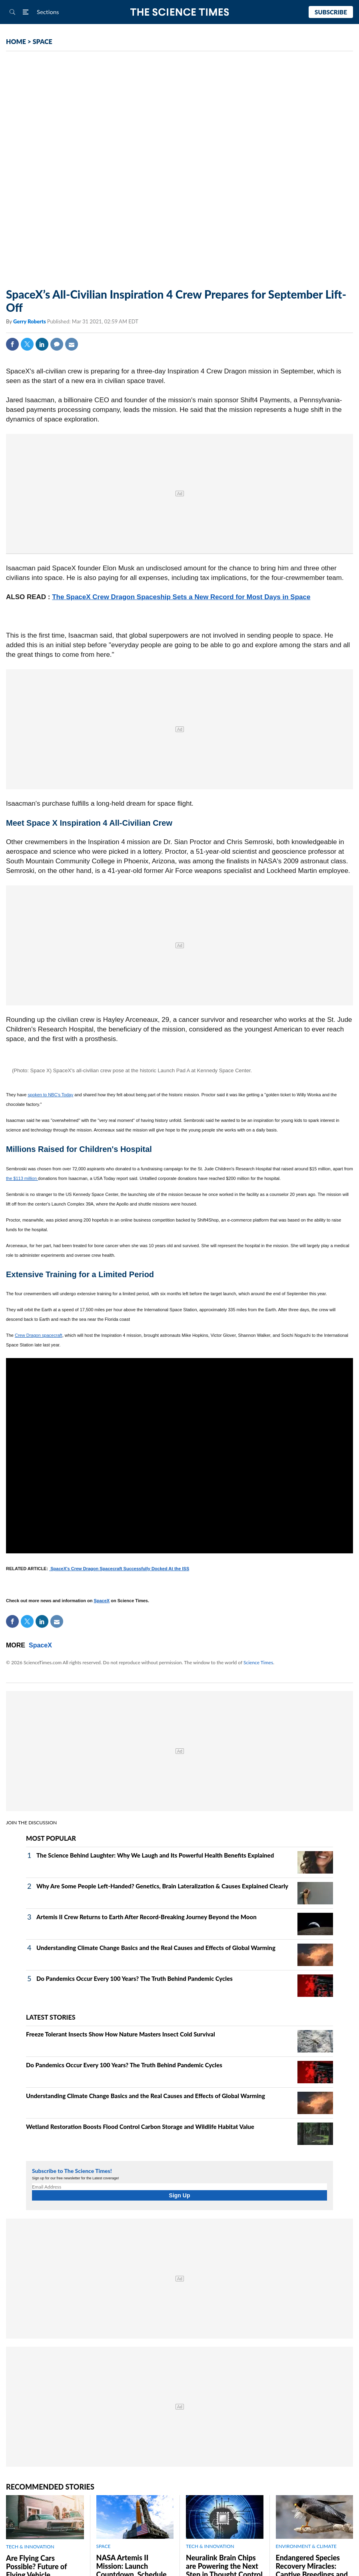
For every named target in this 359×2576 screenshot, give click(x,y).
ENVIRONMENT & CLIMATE (306, 2546)
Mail (71, 344)
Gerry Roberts (30, 321)
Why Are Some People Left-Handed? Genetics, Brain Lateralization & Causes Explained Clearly (162, 1886)
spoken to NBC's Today (50, 1094)
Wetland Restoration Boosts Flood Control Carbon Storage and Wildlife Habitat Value (140, 2126)
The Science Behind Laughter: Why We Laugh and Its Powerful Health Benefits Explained (155, 1855)
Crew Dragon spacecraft (38, 1335)
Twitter (27, 344)
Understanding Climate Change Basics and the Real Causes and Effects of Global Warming (155, 1947)
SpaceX (102, 1600)
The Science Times (179, 12)
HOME (16, 41)
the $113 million (22, 1178)
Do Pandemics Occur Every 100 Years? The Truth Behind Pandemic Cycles (134, 1978)
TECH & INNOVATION (30, 2547)
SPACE (42, 41)
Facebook (12, 344)
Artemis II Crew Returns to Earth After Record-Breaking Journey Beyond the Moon (146, 1916)
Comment (56, 344)
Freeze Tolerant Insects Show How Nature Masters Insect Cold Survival (120, 2034)
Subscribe (331, 12)
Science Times (258, 1662)
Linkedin (42, 344)
